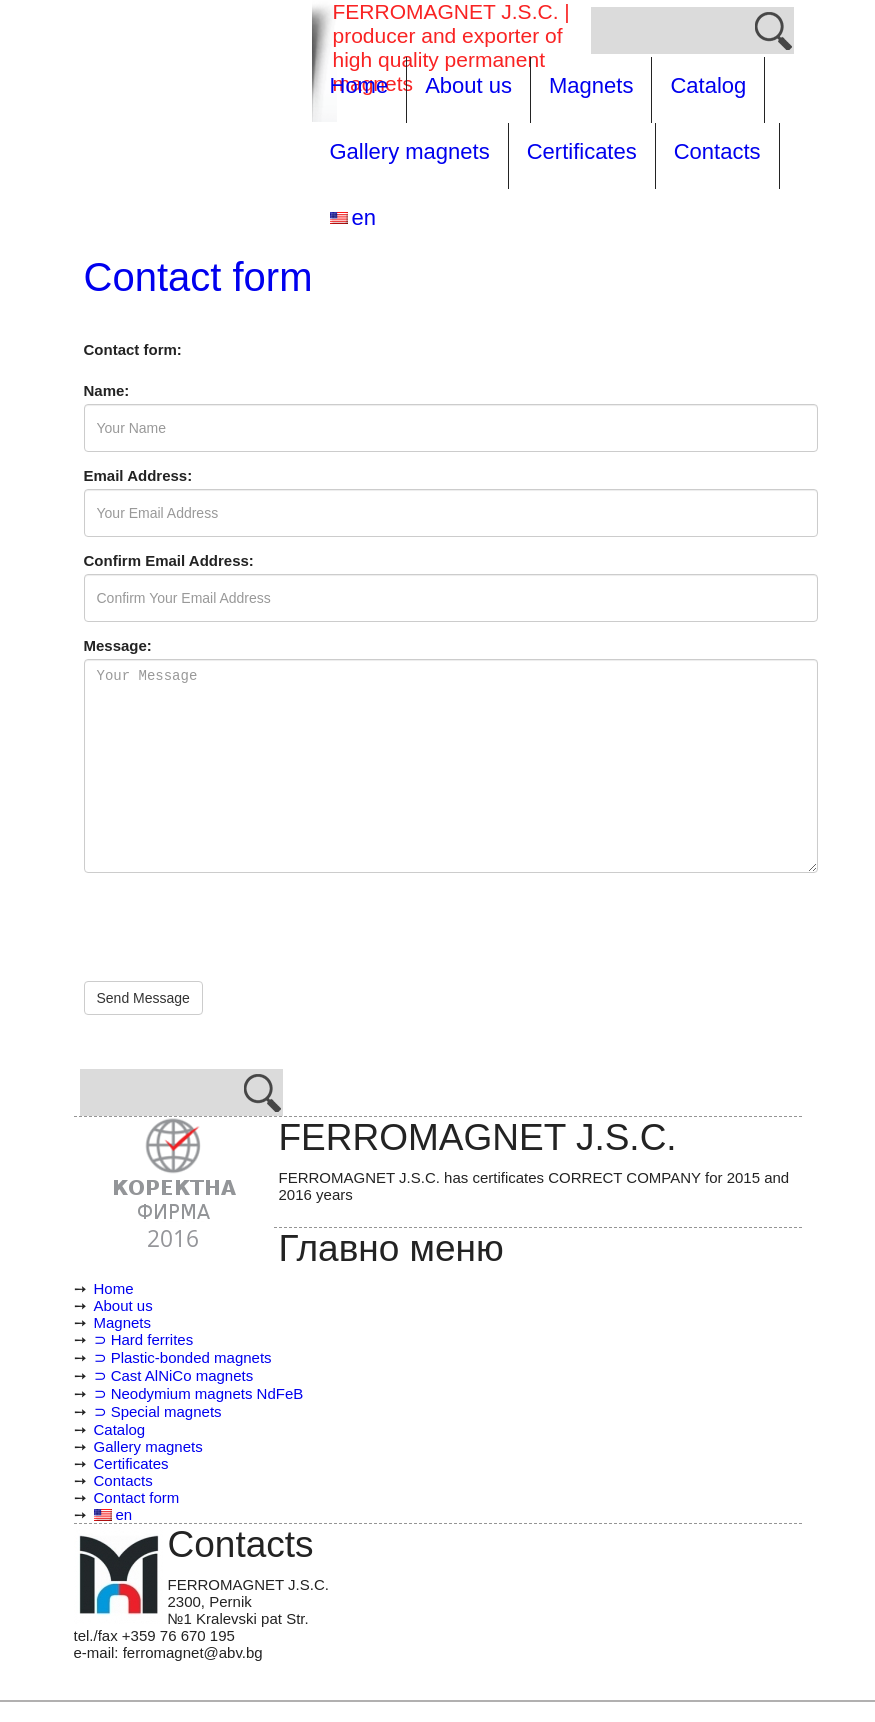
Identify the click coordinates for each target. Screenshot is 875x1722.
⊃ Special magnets (158, 1411)
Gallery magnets (410, 151)
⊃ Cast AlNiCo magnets (174, 1375)
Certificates (582, 151)
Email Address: (138, 475)
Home (359, 85)
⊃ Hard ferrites (144, 1339)
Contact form (137, 1497)
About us (468, 85)
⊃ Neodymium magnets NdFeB (199, 1393)
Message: (118, 645)
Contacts (717, 151)
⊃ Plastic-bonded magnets (183, 1357)
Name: (107, 390)
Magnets (591, 85)
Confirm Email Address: (169, 560)
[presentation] (236, 927)
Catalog (708, 85)
